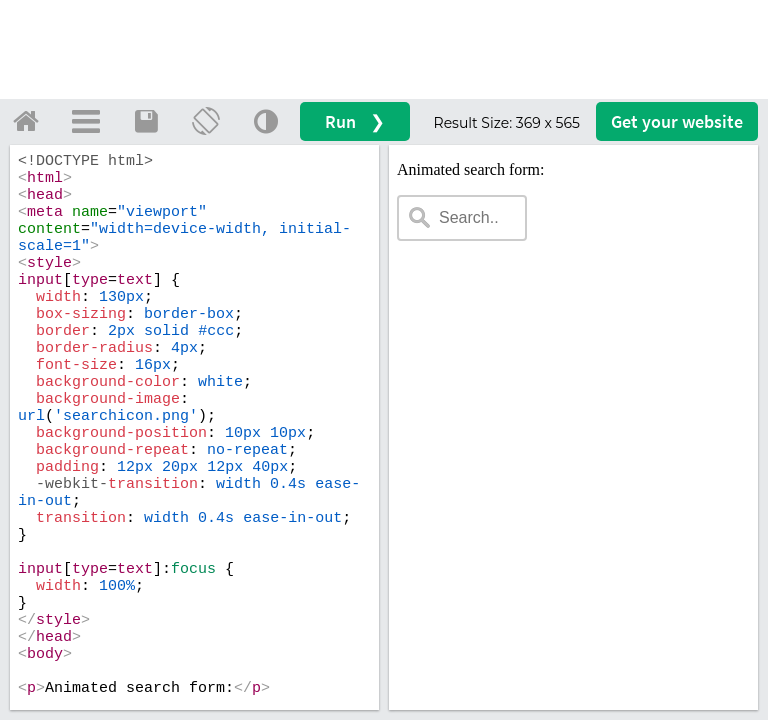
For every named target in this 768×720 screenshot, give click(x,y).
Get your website (677, 121)
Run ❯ (355, 121)
